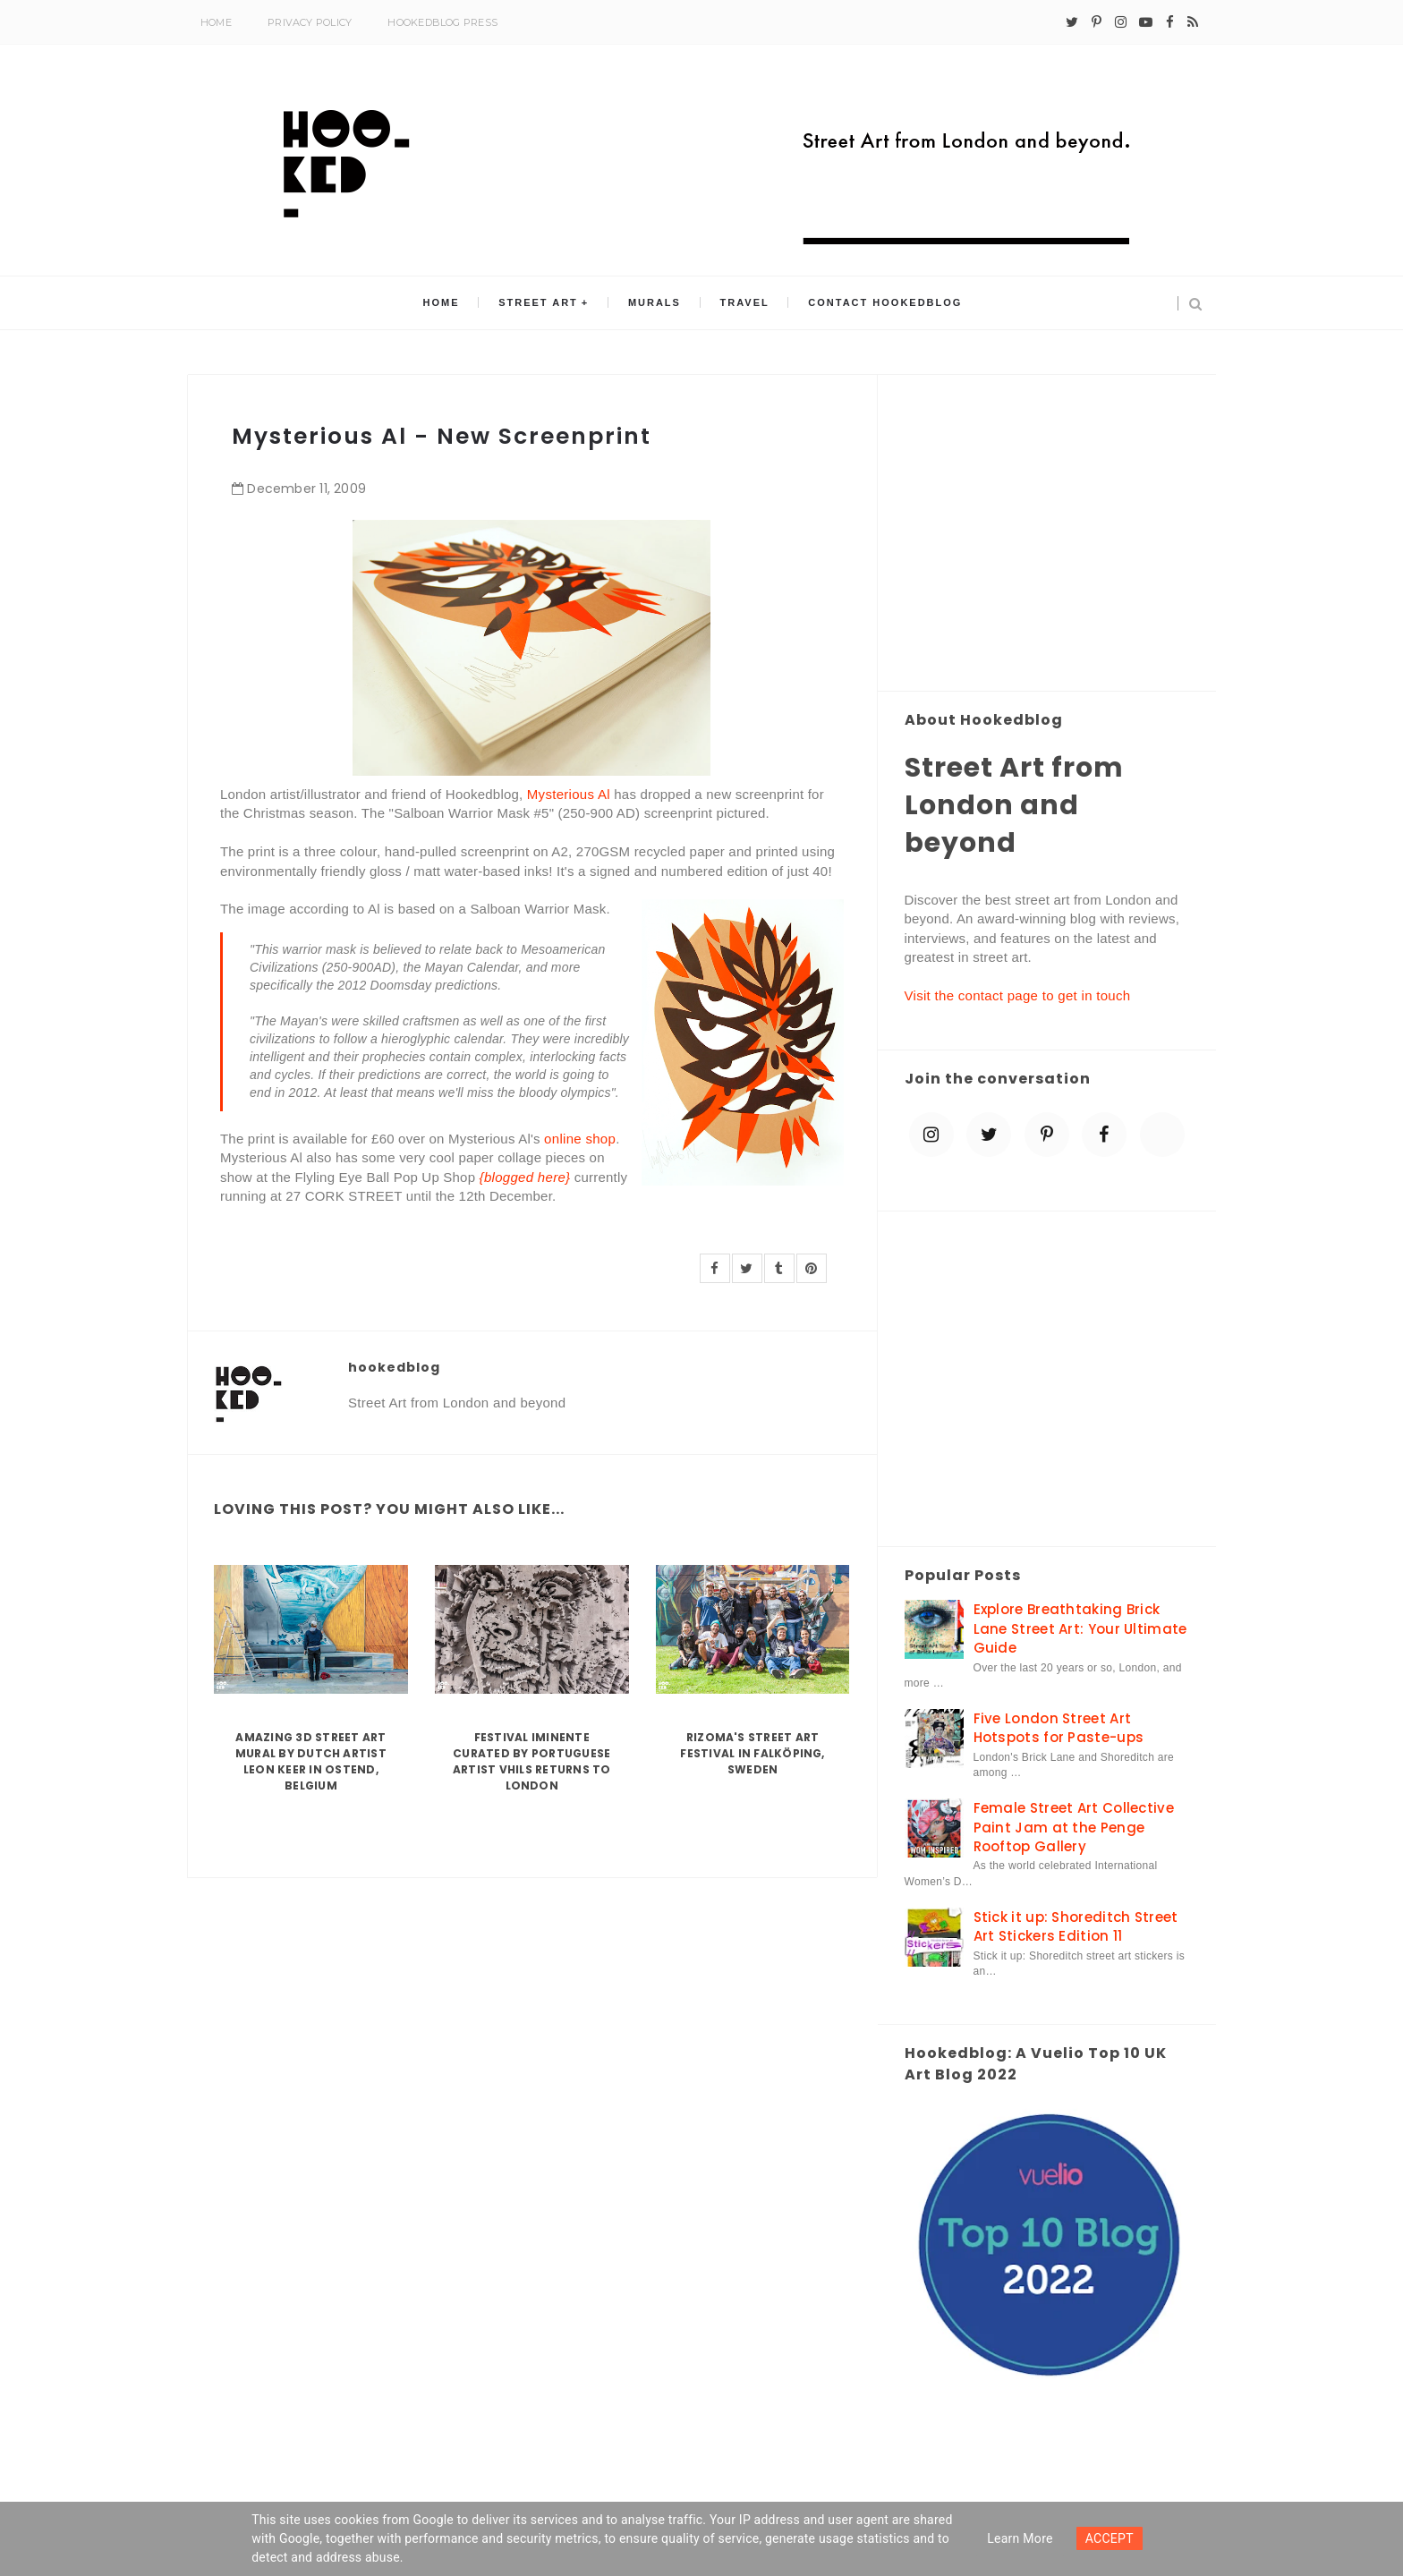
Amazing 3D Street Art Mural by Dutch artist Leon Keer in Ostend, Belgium (311, 1761)
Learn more (1020, 2538)
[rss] (1192, 22)
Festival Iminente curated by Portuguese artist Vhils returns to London (532, 1761)
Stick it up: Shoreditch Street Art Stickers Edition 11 (1076, 1926)
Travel (741, 303)
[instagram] (1121, 22)
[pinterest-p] (1096, 22)
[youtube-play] (1145, 22)
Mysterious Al (568, 794)
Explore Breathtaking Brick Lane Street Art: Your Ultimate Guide (1080, 1628)
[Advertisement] (1047, 534)
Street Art (542, 303)
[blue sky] (1162, 1134)
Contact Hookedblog (880, 303)
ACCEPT (1109, 2538)
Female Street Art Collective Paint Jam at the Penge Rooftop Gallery (1074, 1827)
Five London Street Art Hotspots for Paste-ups (1059, 1728)
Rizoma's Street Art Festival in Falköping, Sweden (752, 1753)
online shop (580, 1138)
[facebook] (1170, 22)
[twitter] (1072, 22)
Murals (654, 303)
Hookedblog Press (442, 22)
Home (216, 22)
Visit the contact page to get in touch (1018, 995)
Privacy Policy (310, 22)
